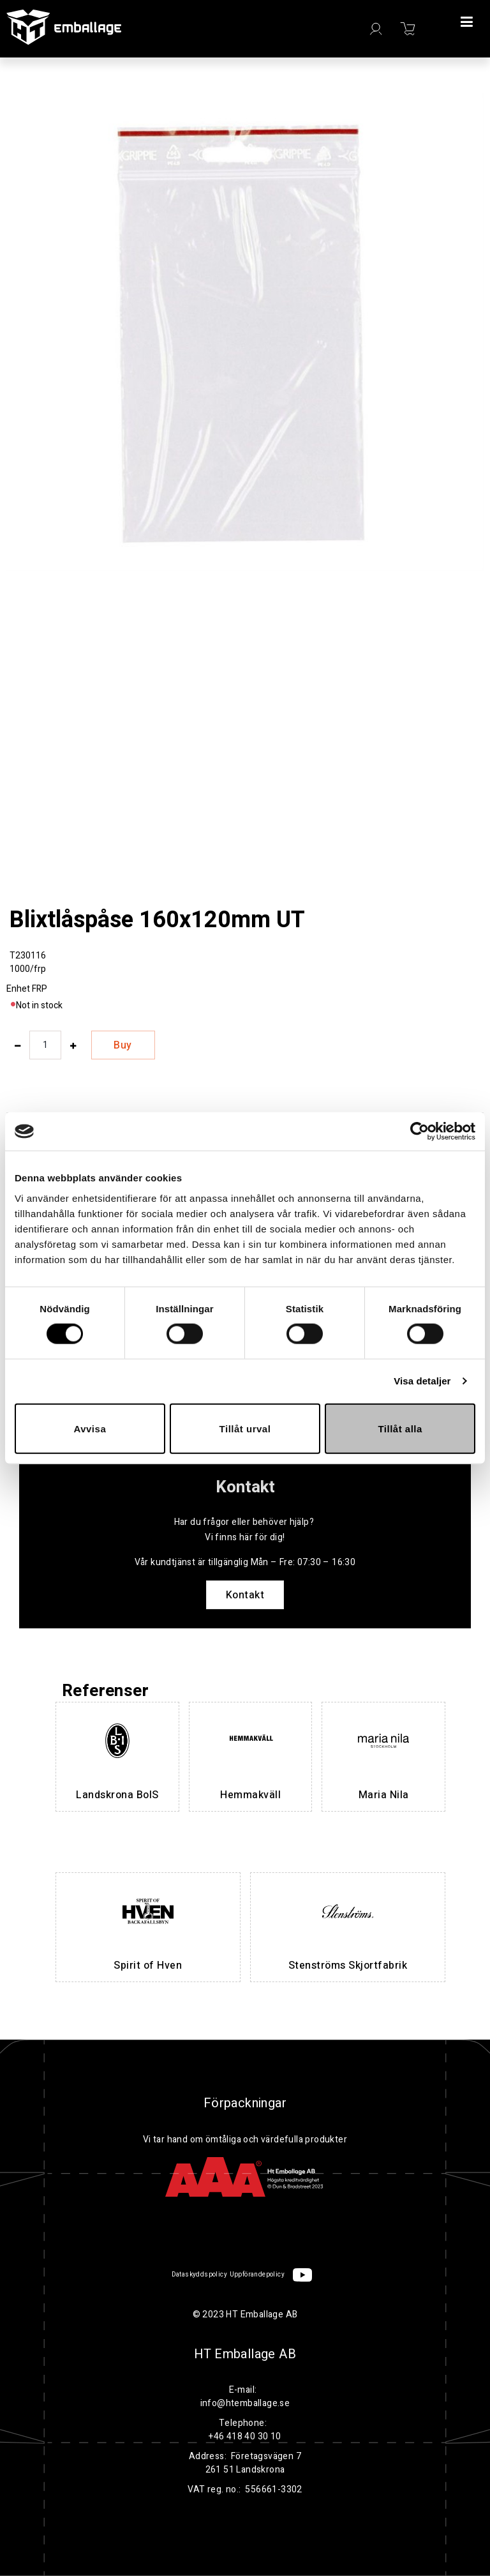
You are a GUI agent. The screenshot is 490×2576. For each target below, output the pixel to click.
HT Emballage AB (245, 2354)
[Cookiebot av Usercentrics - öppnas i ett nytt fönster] (419, 1131)
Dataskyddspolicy (199, 2274)
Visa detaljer (422, 1380)
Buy (123, 1045)
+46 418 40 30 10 (245, 2436)
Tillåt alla (400, 1428)
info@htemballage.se (245, 2403)
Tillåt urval (245, 1428)
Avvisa (89, 1428)
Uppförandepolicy (257, 2274)
